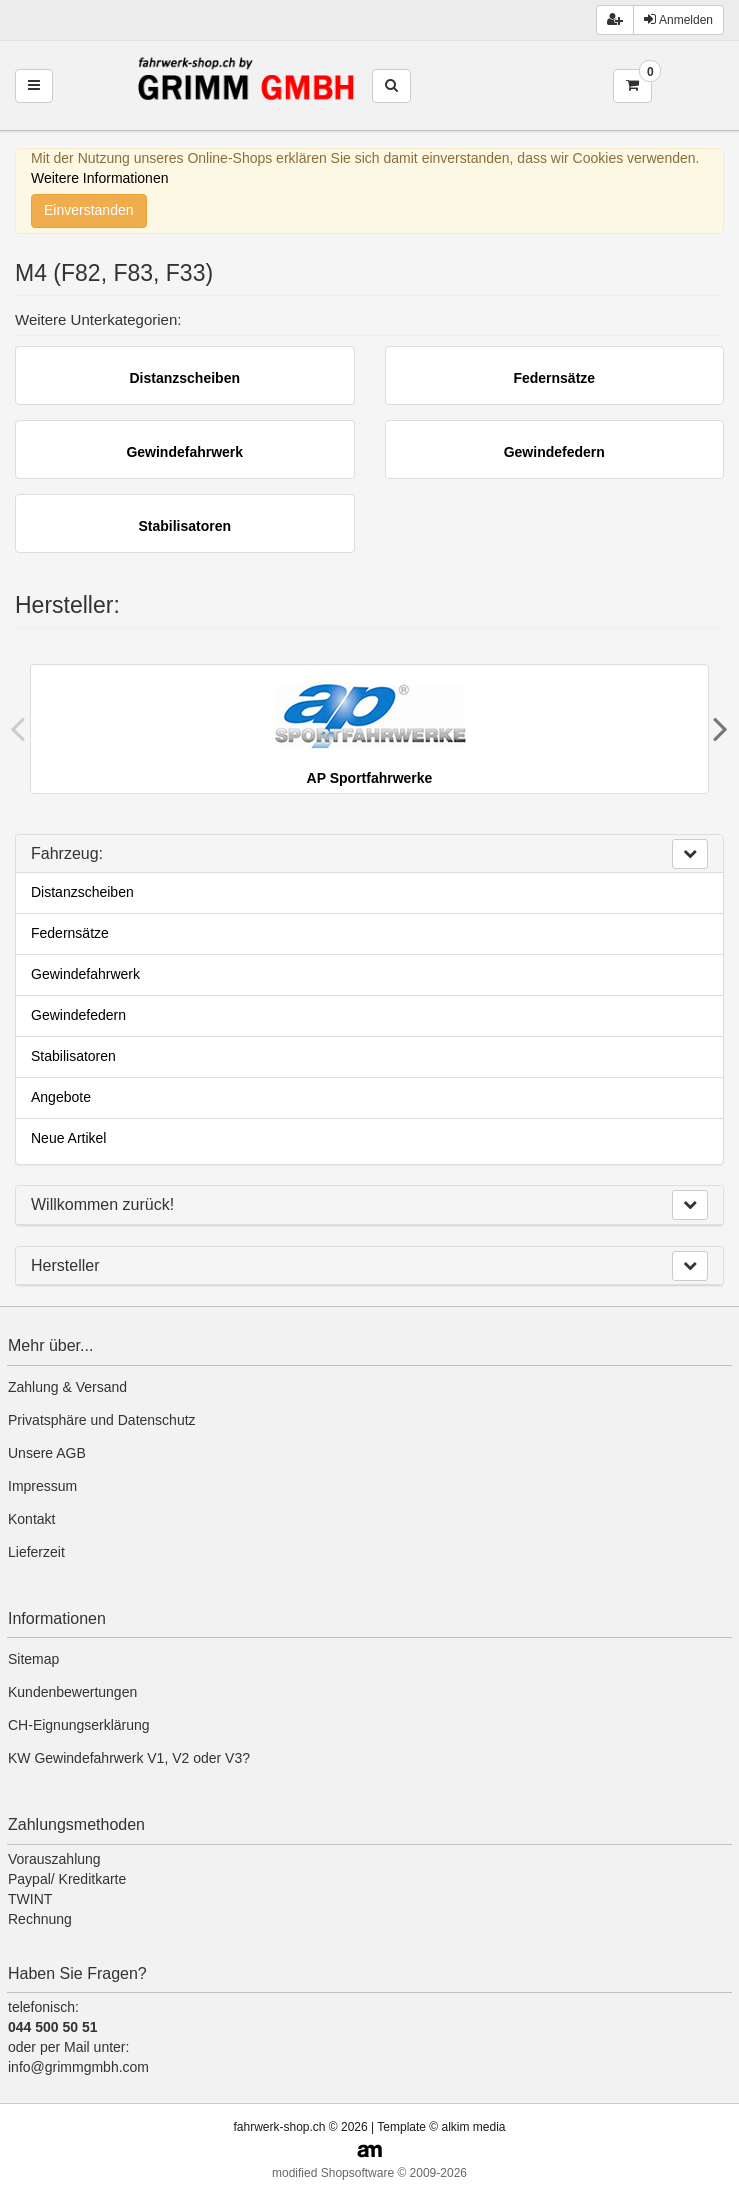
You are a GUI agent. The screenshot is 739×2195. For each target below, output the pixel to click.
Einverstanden (89, 210)
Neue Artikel (68, 1138)
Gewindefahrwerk (85, 974)
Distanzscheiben (82, 892)
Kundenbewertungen (72, 1692)
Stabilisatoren (73, 1056)
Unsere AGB (47, 1453)
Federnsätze (70, 933)
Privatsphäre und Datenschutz (102, 1420)
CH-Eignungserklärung (79, 1725)
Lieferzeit (36, 1552)
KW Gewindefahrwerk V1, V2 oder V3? (129, 1758)
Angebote (61, 1097)
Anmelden (678, 19)
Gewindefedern (78, 1015)
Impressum (42, 1486)
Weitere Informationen (99, 178)
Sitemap (33, 1659)
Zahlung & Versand (67, 1387)
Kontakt (31, 1519)
